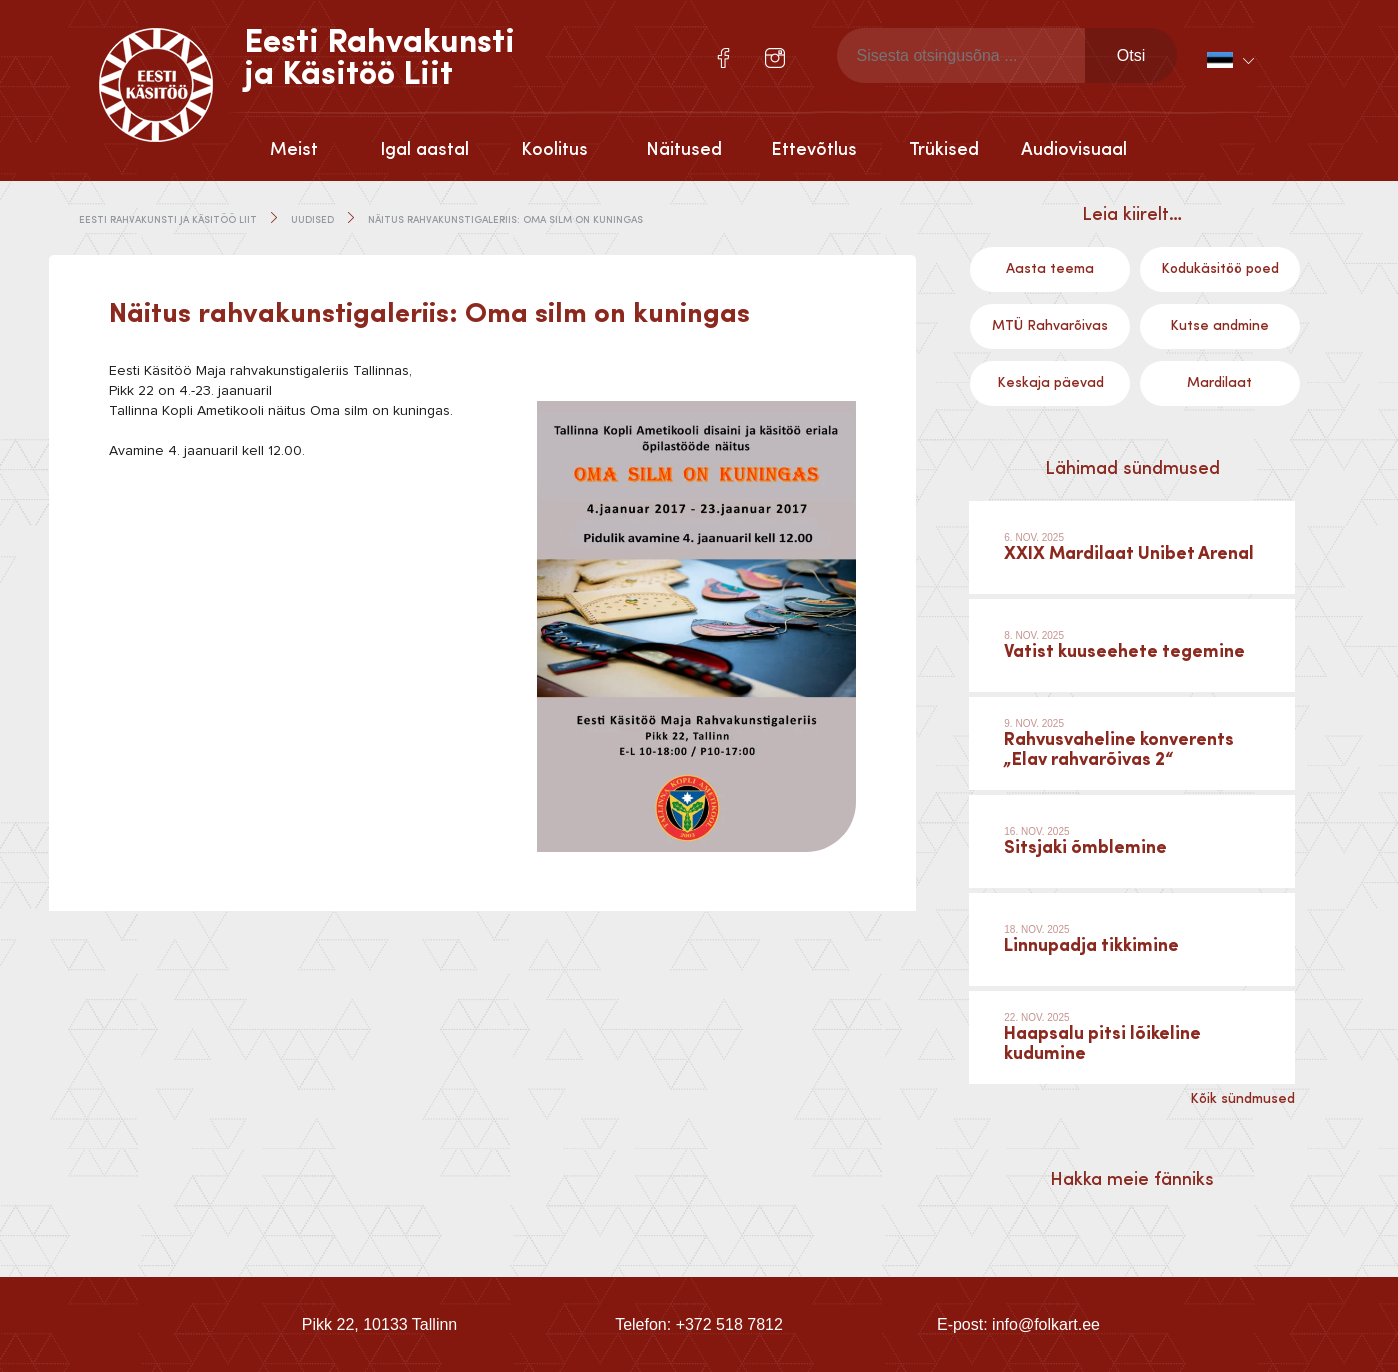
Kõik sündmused (1242, 1099)
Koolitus (554, 150)
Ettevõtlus (814, 150)
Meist (294, 150)
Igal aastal (424, 150)
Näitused (684, 150)
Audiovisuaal (1074, 150)
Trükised (944, 150)
